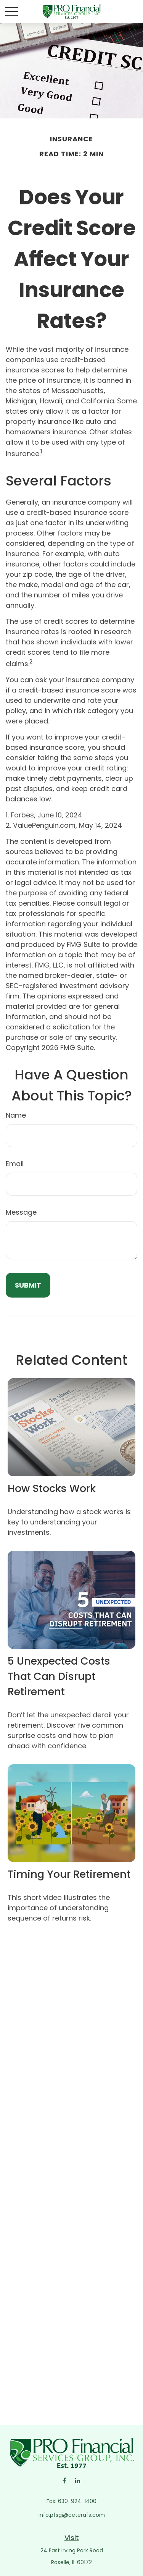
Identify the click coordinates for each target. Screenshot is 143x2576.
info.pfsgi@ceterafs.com (72, 2515)
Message (21, 1212)
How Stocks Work (52, 1488)
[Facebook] (64, 2480)
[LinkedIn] (77, 2480)
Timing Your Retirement (69, 1874)
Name (16, 1115)
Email (15, 1163)
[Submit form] (28, 1285)
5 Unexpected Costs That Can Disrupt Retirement (59, 1676)
